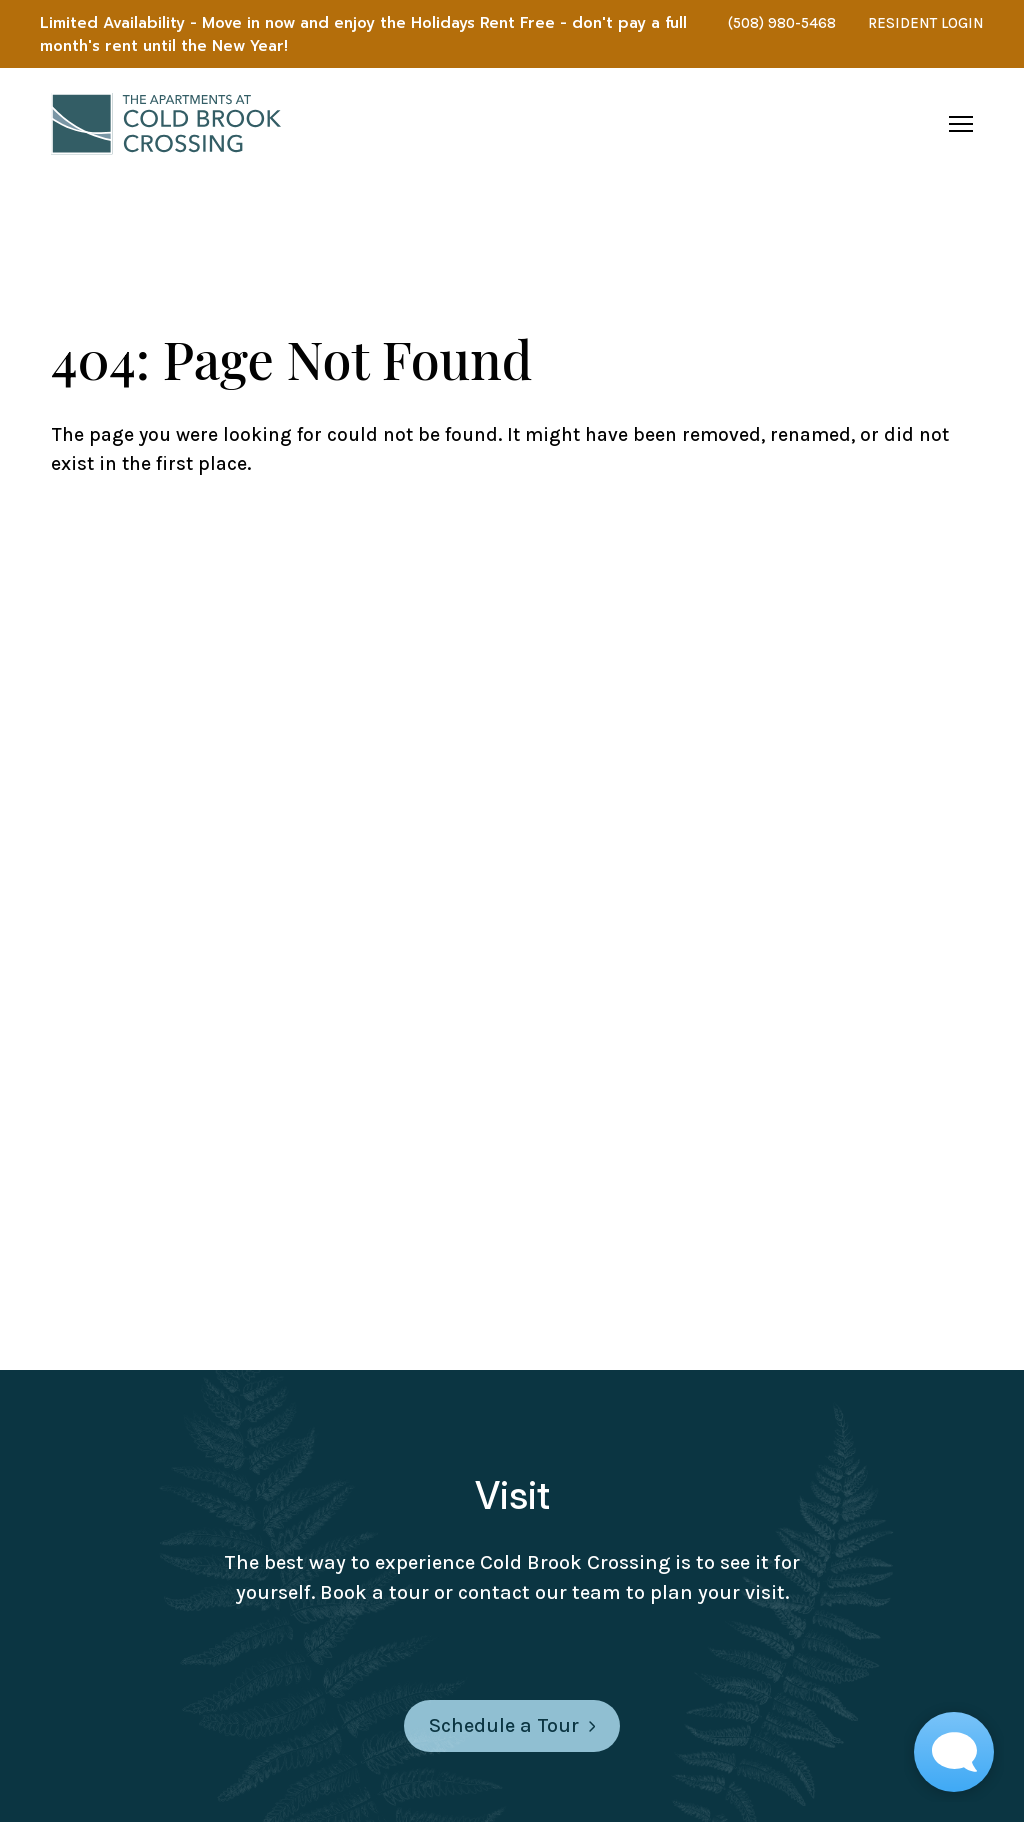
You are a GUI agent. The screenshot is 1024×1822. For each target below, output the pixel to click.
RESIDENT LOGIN (926, 23)
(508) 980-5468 (782, 23)
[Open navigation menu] (961, 124)
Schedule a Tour (512, 1725)
